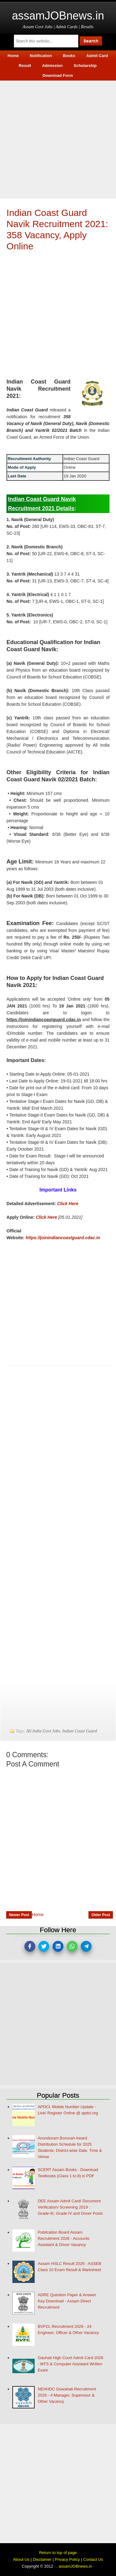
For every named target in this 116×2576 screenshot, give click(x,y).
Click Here (67, 1203)
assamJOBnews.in (58, 15)
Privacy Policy (67, 2559)
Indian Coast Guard (79, 1731)
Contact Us (93, 2559)
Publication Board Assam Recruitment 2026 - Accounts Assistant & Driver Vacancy (63, 2238)
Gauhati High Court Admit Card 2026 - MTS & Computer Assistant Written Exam (70, 2363)
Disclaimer (42, 2559)
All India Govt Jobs (43, 1731)
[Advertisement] (58, 139)
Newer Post (19, 1915)
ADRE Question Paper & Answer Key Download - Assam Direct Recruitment (67, 2301)
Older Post (100, 1915)
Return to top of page (58, 2552)
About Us (21, 2559)
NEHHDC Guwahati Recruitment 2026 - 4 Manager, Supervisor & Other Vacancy (67, 2395)
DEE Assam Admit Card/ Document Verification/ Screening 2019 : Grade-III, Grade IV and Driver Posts (70, 2207)
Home (37, 1914)
